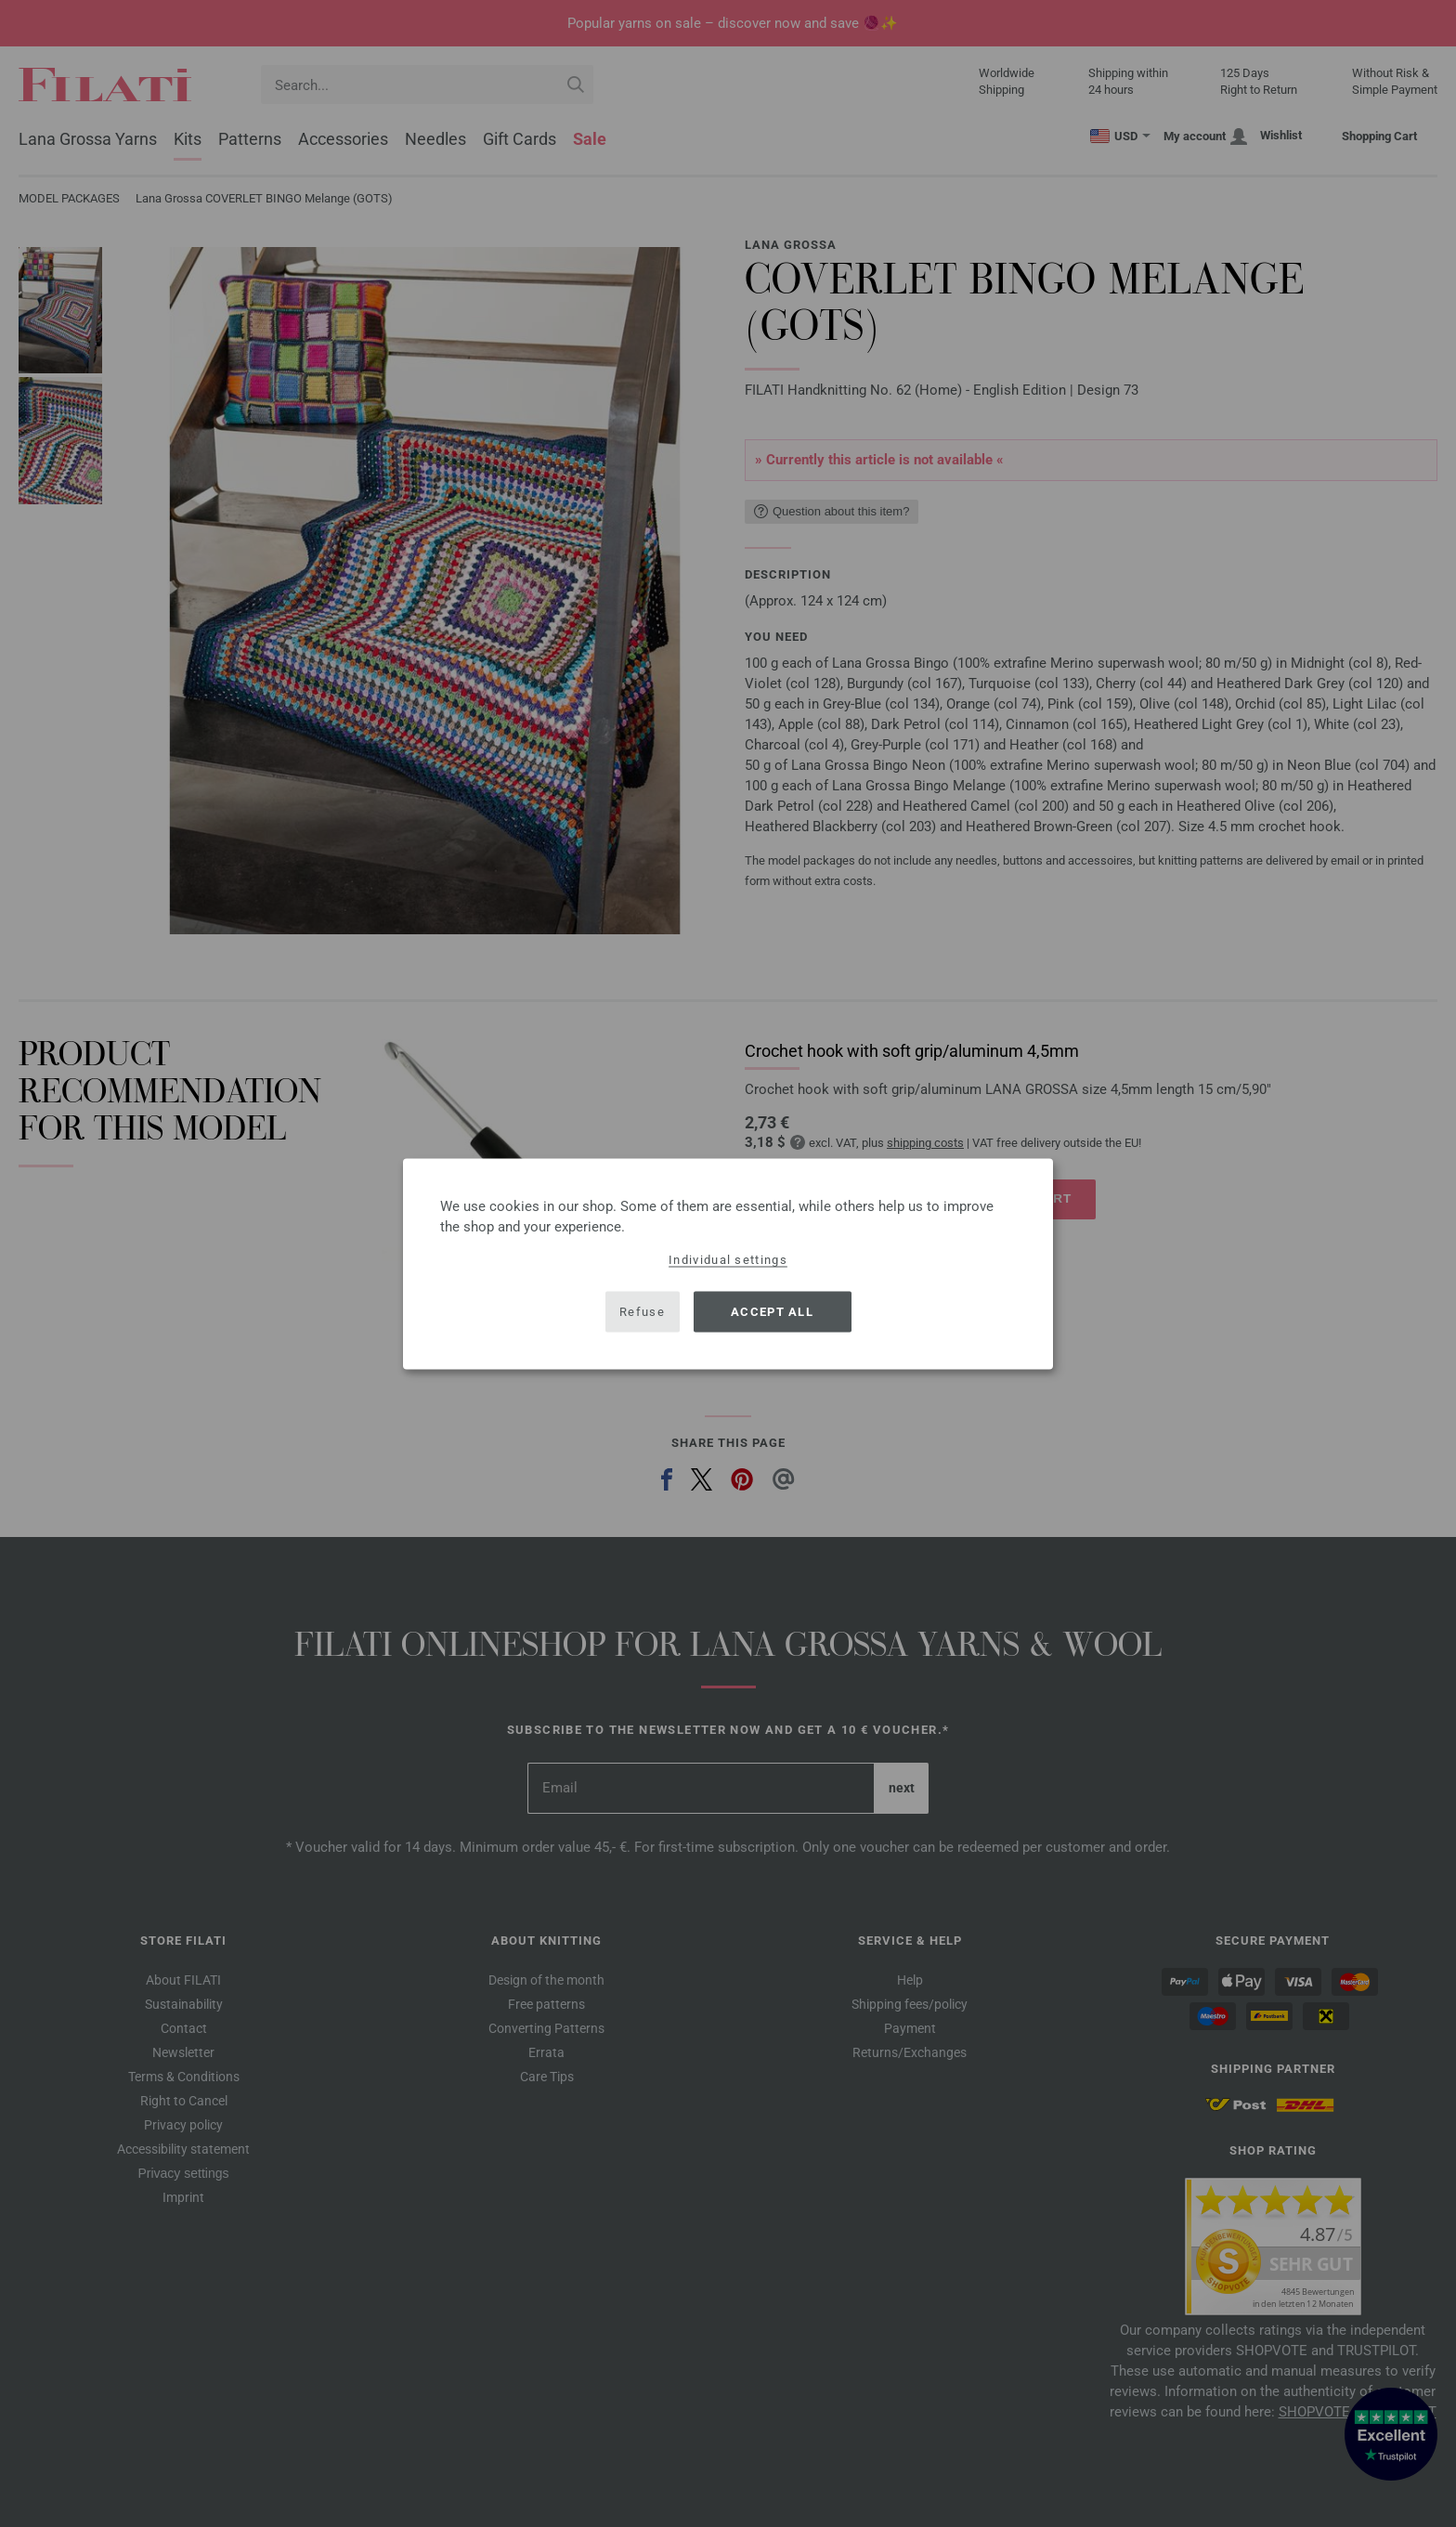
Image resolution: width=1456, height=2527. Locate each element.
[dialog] (728, 1263)
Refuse (642, 1312)
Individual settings (728, 1259)
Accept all (772, 1312)
